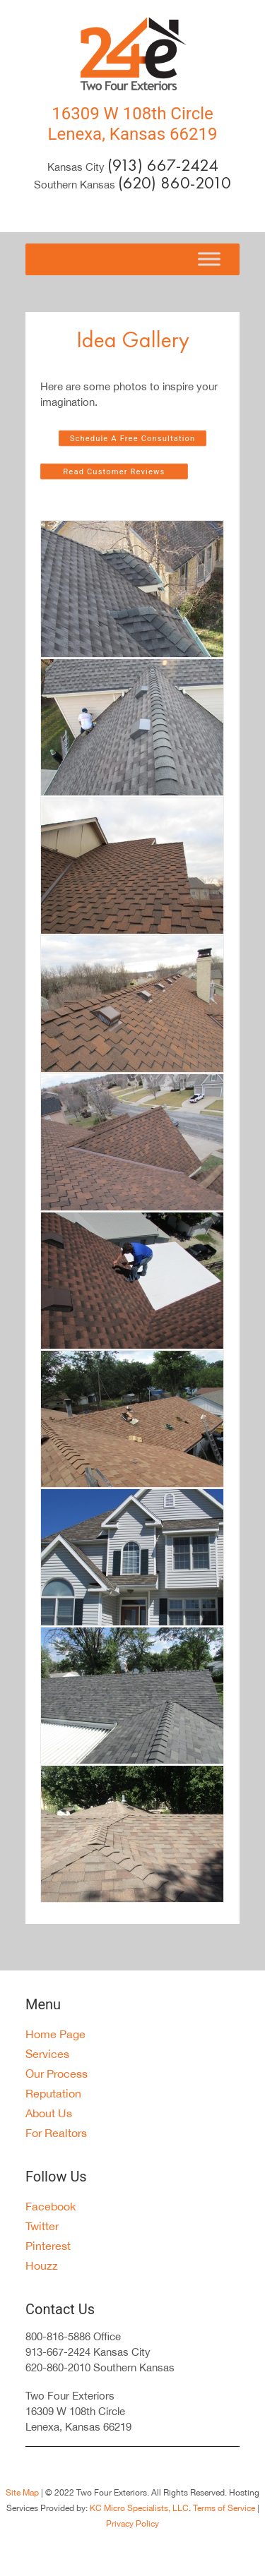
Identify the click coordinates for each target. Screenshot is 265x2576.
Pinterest (48, 2245)
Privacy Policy (132, 2524)
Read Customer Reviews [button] (114, 471)
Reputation (53, 2093)
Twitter (42, 2226)
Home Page (55, 2034)
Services (47, 2053)
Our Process (56, 2073)
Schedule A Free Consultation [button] (133, 438)
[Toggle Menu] (209, 259)
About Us (48, 2113)
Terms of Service (224, 2508)
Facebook (50, 2206)
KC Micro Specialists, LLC (139, 2508)
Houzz (41, 2265)
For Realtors (56, 2132)
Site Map (22, 2493)
